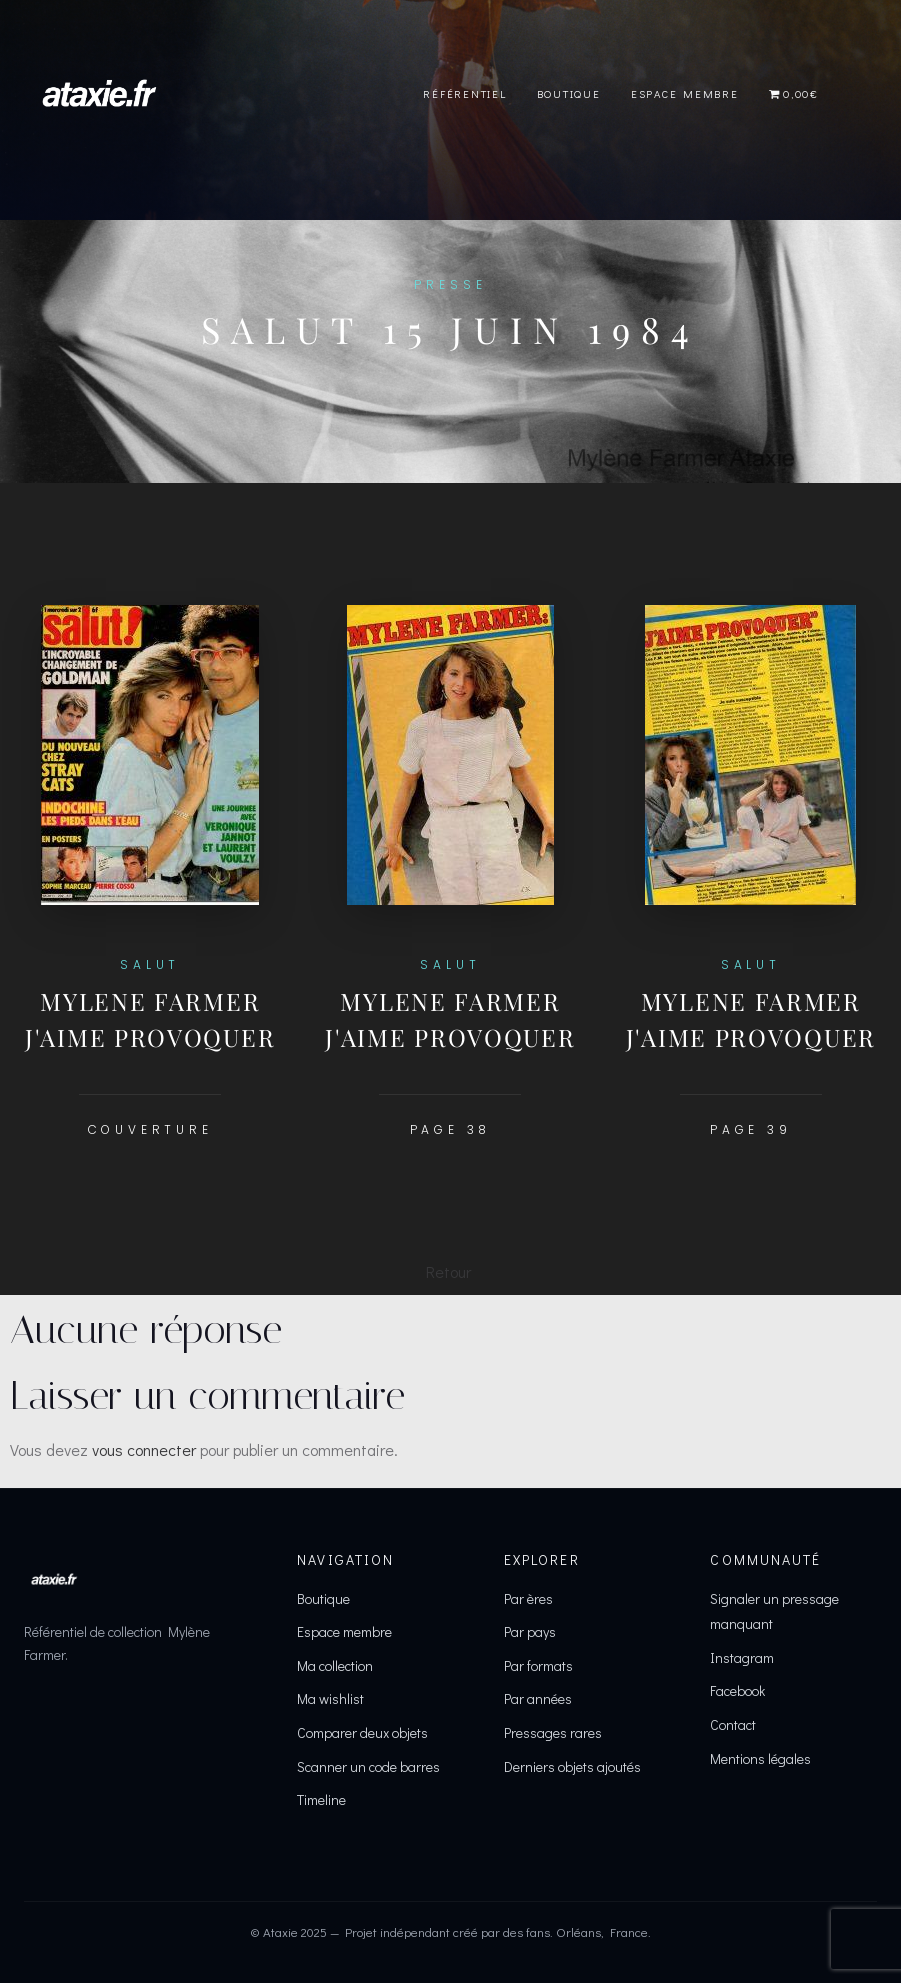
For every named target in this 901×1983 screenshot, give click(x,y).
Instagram (742, 1657)
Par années (538, 1698)
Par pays (530, 1631)
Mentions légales (760, 1758)
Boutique (569, 93)
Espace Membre (685, 93)
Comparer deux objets (362, 1732)
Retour (448, 1271)
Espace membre (344, 1631)
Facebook (737, 1690)
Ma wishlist (330, 1698)
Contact (733, 1724)
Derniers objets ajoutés (572, 1766)
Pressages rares (553, 1732)
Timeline (321, 1799)
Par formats (538, 1665)
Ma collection (335, 1665)
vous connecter (144, 1449)
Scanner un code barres (368, 1766)
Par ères (528, 1598)
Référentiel (464, 93)
